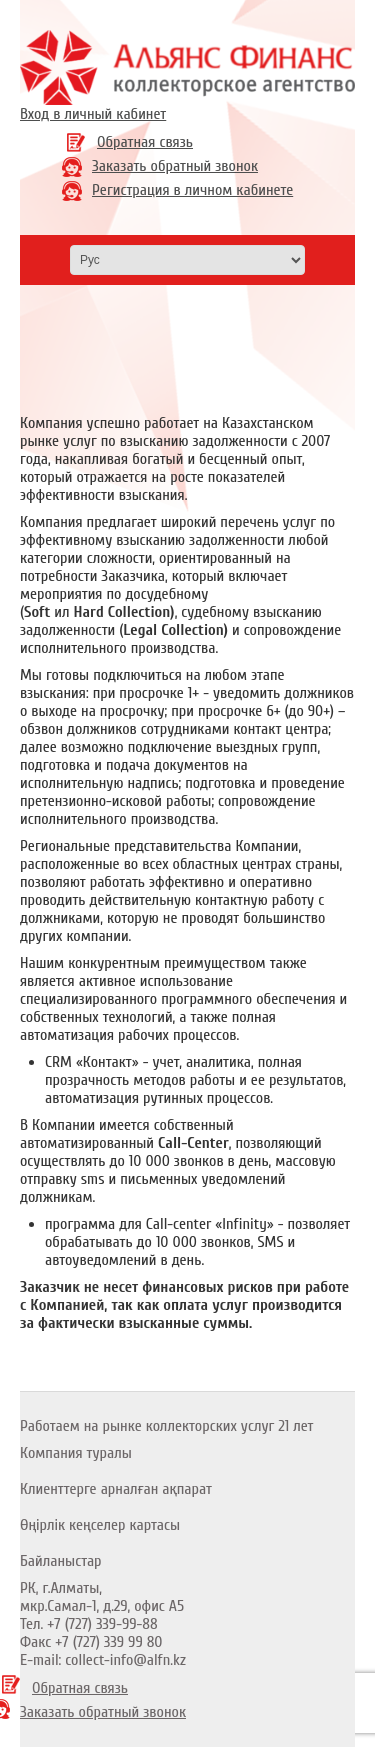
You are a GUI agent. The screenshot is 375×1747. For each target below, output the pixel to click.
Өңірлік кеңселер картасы (100, 1525)
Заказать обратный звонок (175, 166)
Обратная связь (145, 142)
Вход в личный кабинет (93, 114)
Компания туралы (76, 1453)
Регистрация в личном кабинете (192, 190)
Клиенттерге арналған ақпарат (116, 1489)
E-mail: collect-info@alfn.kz (103, 1660)
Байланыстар (61, 1561)
